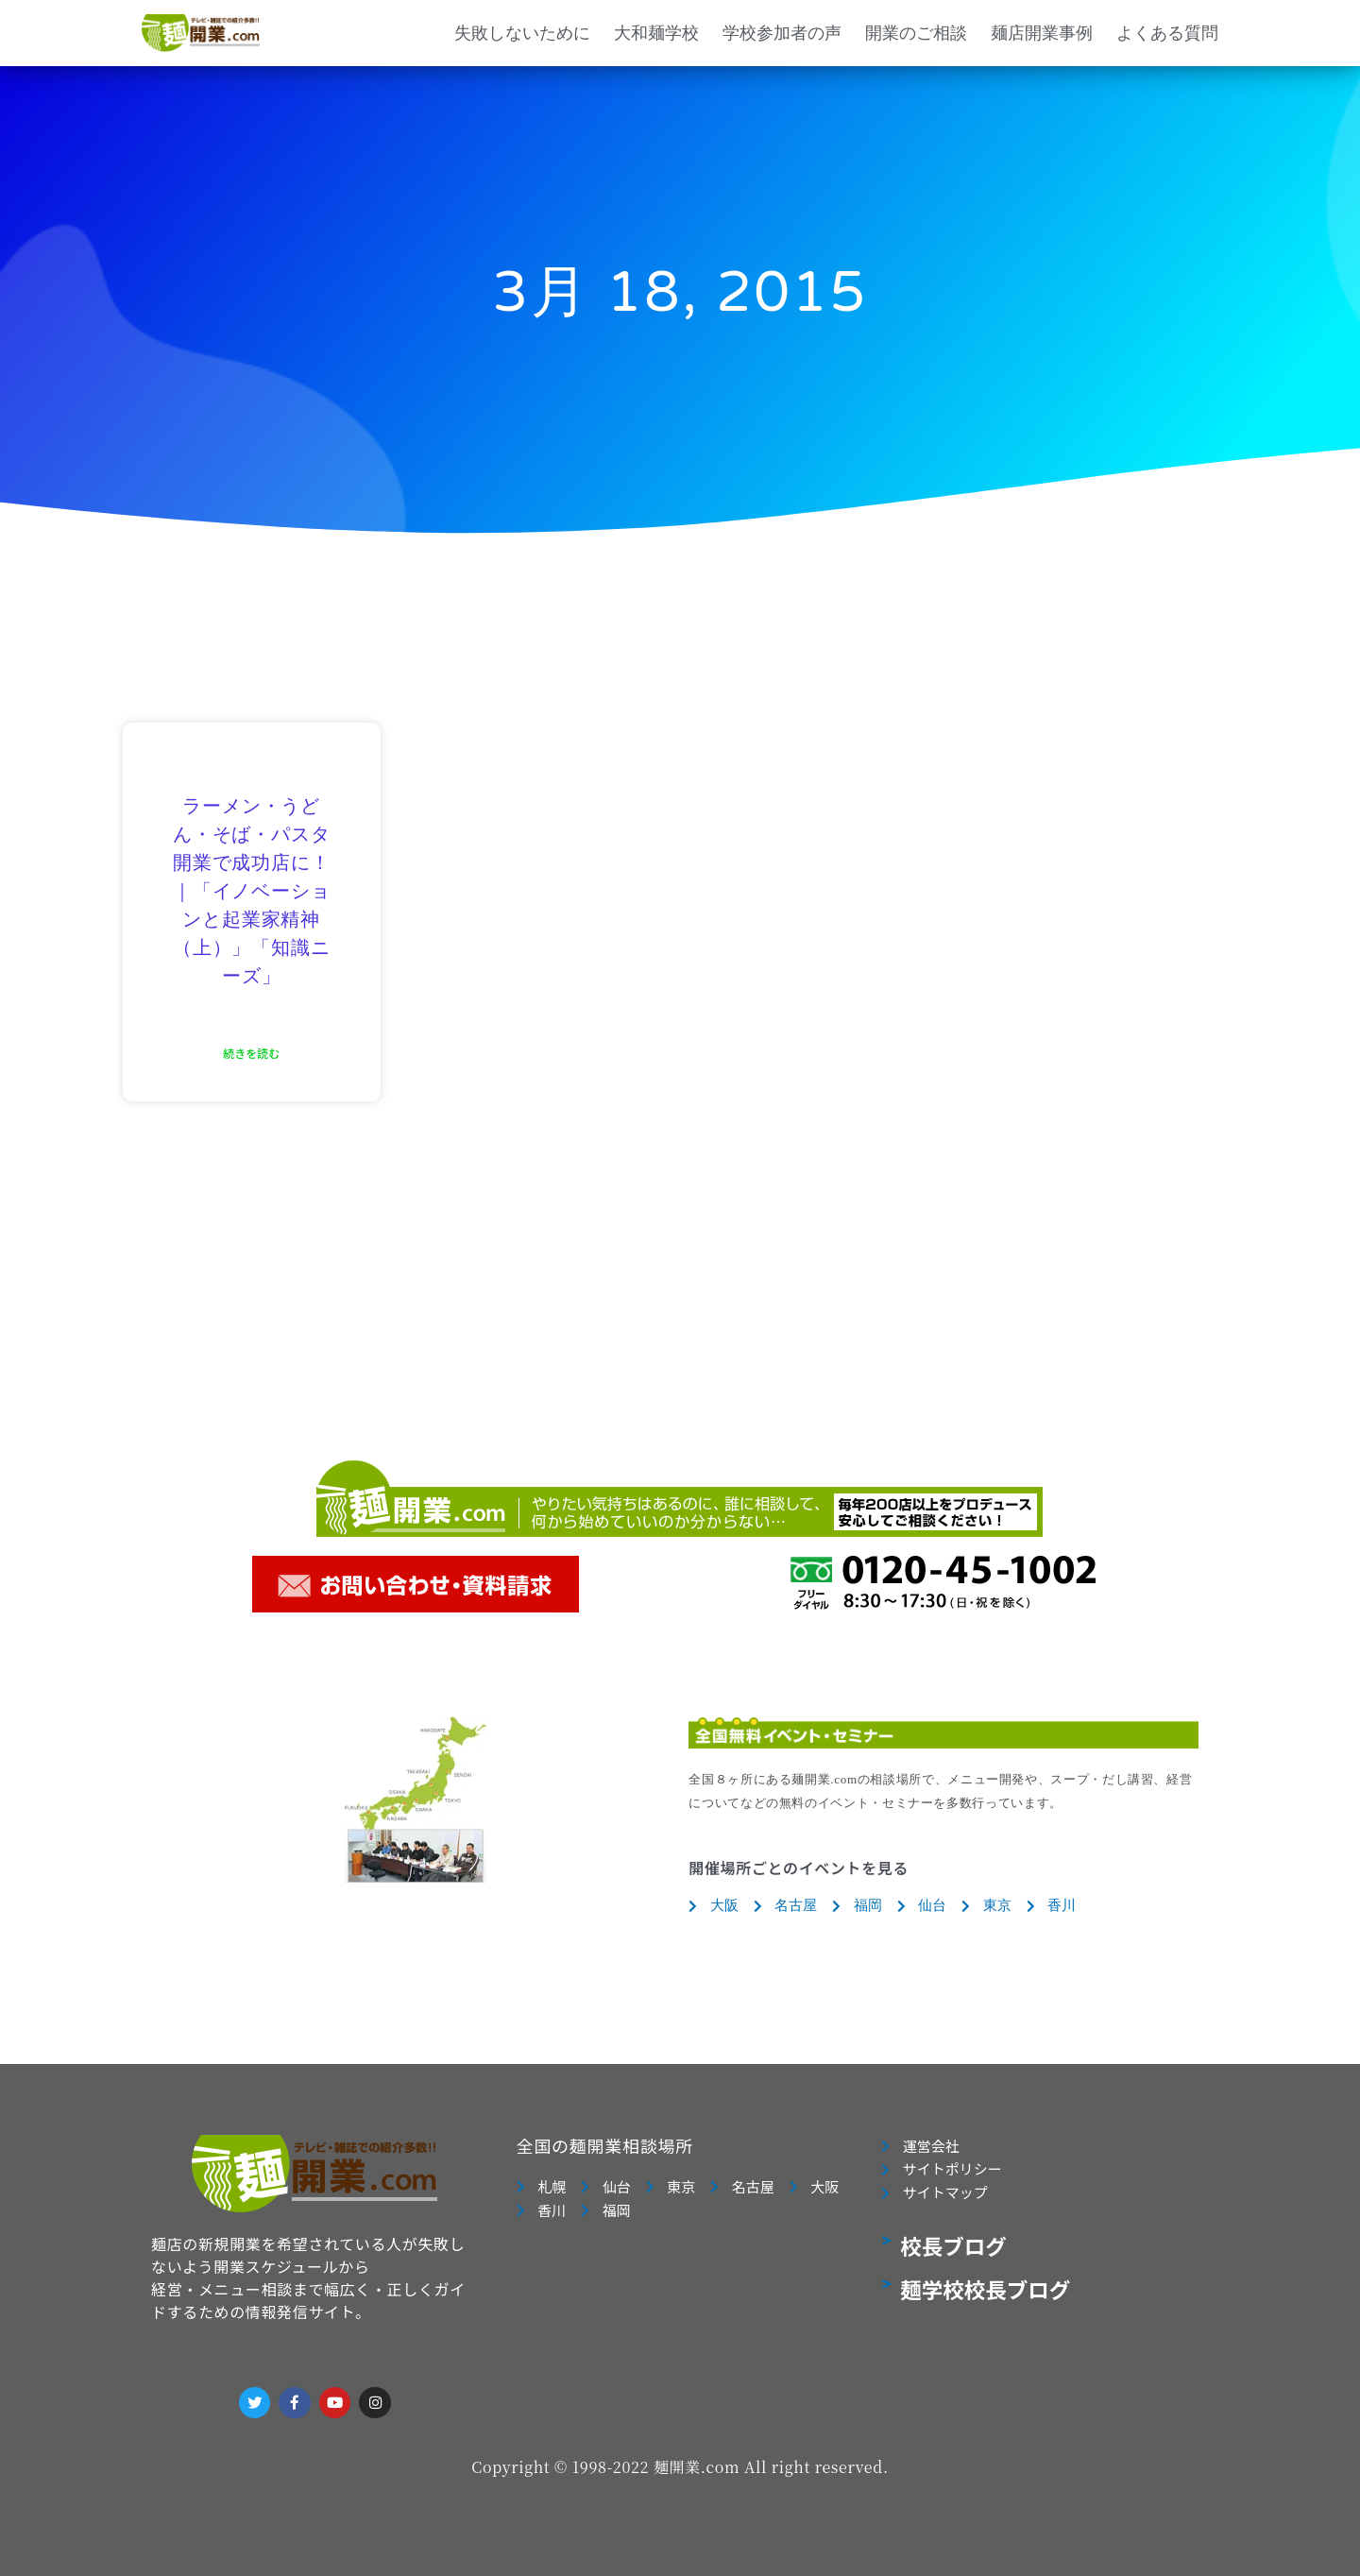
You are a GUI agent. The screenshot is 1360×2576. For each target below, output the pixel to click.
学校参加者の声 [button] (782, 32)
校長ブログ (953, 2246)
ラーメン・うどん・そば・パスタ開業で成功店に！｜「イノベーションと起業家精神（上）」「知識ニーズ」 (251, 891)
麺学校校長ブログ (985, 2290)
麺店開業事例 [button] (1042, 32)
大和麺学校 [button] (656, 32)
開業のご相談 (916, 32)
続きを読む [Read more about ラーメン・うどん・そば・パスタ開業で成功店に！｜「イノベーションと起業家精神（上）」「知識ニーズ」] (251, 1053)
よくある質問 (1167, 32)
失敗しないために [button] (522, 32)
